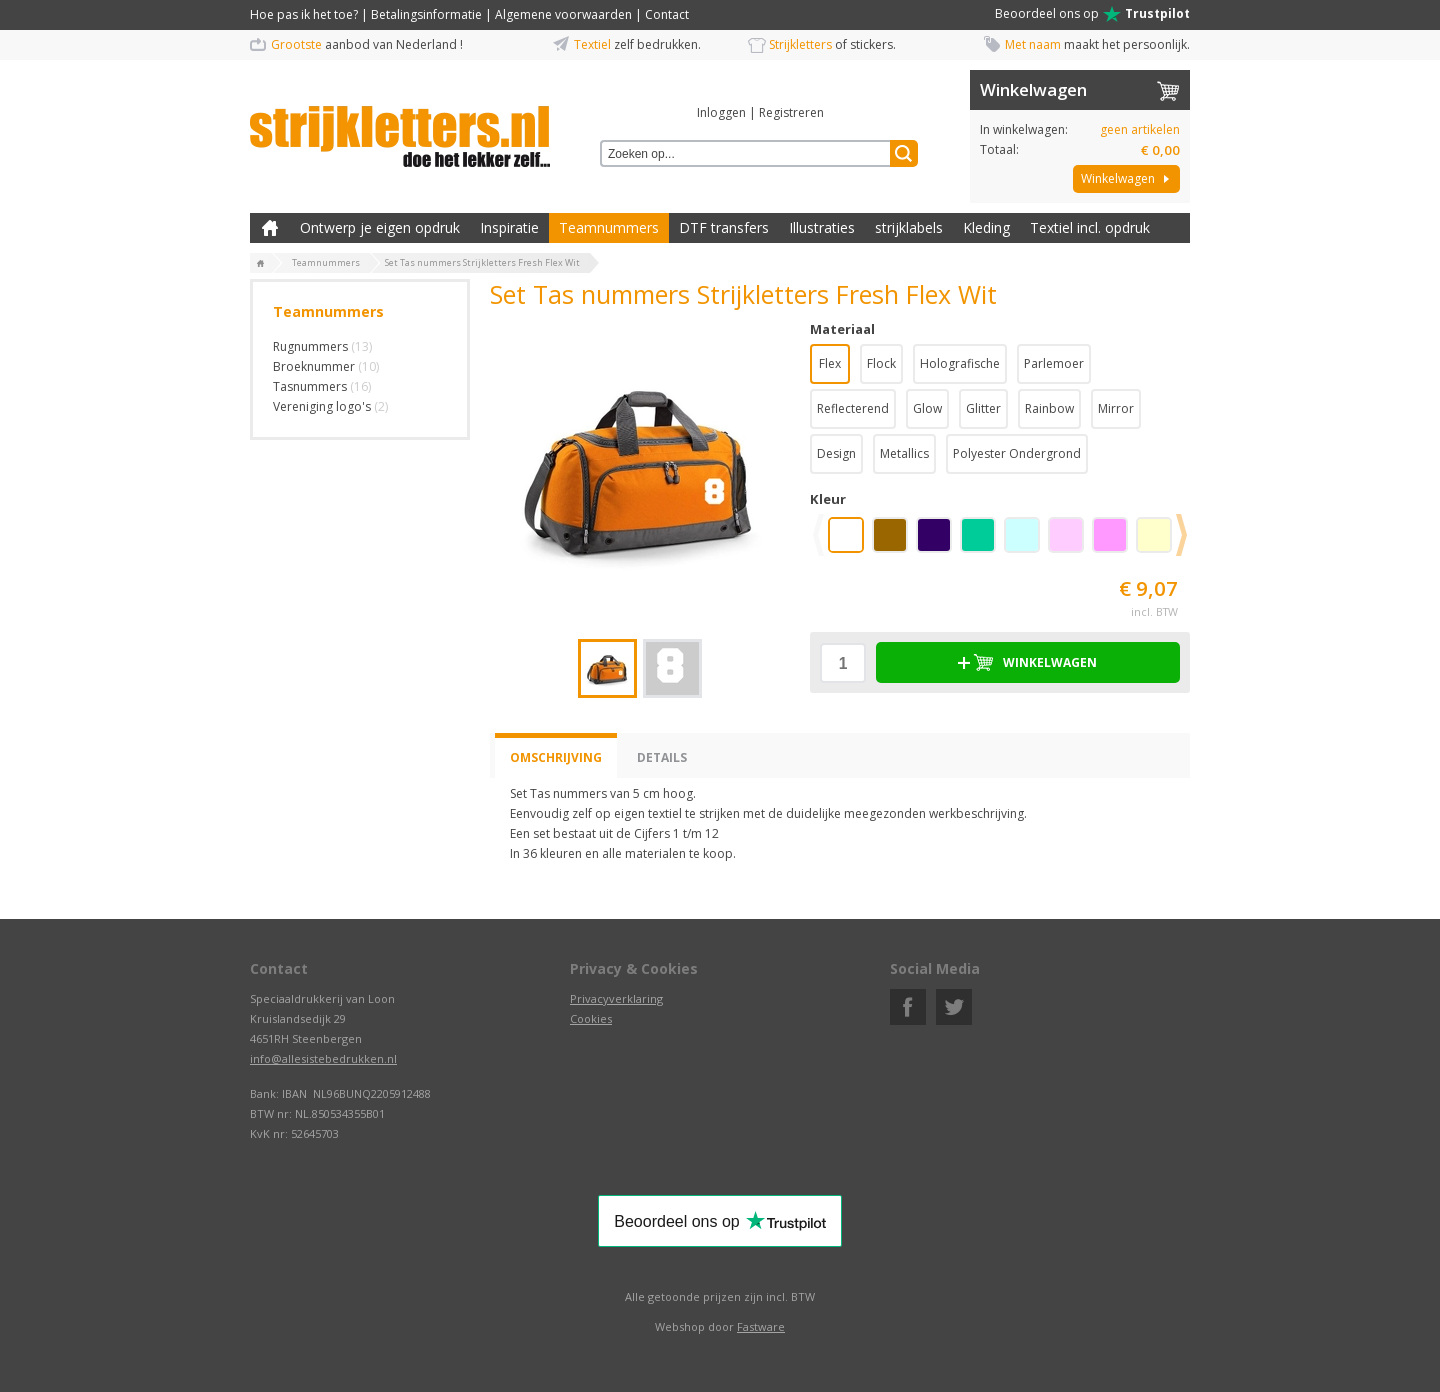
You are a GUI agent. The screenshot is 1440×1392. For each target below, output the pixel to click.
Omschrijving (556, 757)
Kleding (986, 227)
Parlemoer (1054, 363)
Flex (830, 363)
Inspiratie (509, 227)
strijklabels (909, 227)
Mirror (1116, 408)
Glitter (983, 408)
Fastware (761, 1326)
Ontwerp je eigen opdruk (380, 227)
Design (836, 453)
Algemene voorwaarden (563, 14)
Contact (667, 14)
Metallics (904, 453)
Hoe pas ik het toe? (304, 14)
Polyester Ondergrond (1017, 453)
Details (662, 757)
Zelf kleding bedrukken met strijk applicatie (270, 228)
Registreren (791, 112)
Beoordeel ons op (1092, 14)
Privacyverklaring (616, 998)
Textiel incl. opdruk (1090, 227)
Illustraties (822, 227)
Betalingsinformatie (426, 14)
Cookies (591, 1018)
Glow (927, 408)
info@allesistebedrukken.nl (323, 1058)
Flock (881, 363)
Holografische (960, 363)
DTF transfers (724, 227)
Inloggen (721, 112)
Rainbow (1049, 408)
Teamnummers (609, 227)
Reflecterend (853, 408)
